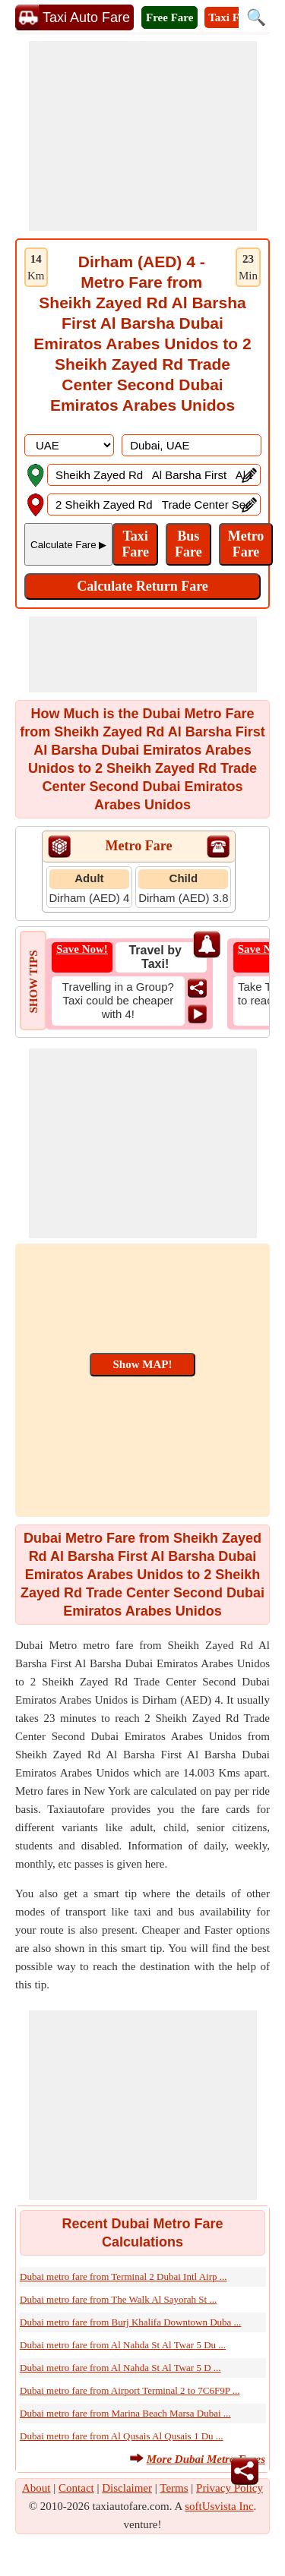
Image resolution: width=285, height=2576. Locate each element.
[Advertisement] (143, 136)
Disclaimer (127, 2488)
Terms (174, 2488)
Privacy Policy (229, 2488)
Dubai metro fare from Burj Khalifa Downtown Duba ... (130, 2322)
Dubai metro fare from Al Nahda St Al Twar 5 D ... (120, 2367)
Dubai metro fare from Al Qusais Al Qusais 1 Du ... (121, 2436)
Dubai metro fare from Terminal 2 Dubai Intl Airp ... (123, 2276)
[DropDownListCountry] (69, 445)
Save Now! (82, 949)
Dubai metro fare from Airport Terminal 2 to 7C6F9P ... (129, 2390)
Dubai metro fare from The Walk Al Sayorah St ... (118, 2299)
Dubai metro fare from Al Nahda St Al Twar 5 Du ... (123, 2345)
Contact (76, 2488)
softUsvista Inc (219, 2506)
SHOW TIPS (33, 981)
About (36, 2488)
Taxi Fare (231, 17)
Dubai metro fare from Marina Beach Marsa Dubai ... (125, 2413)
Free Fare (169, 17)
